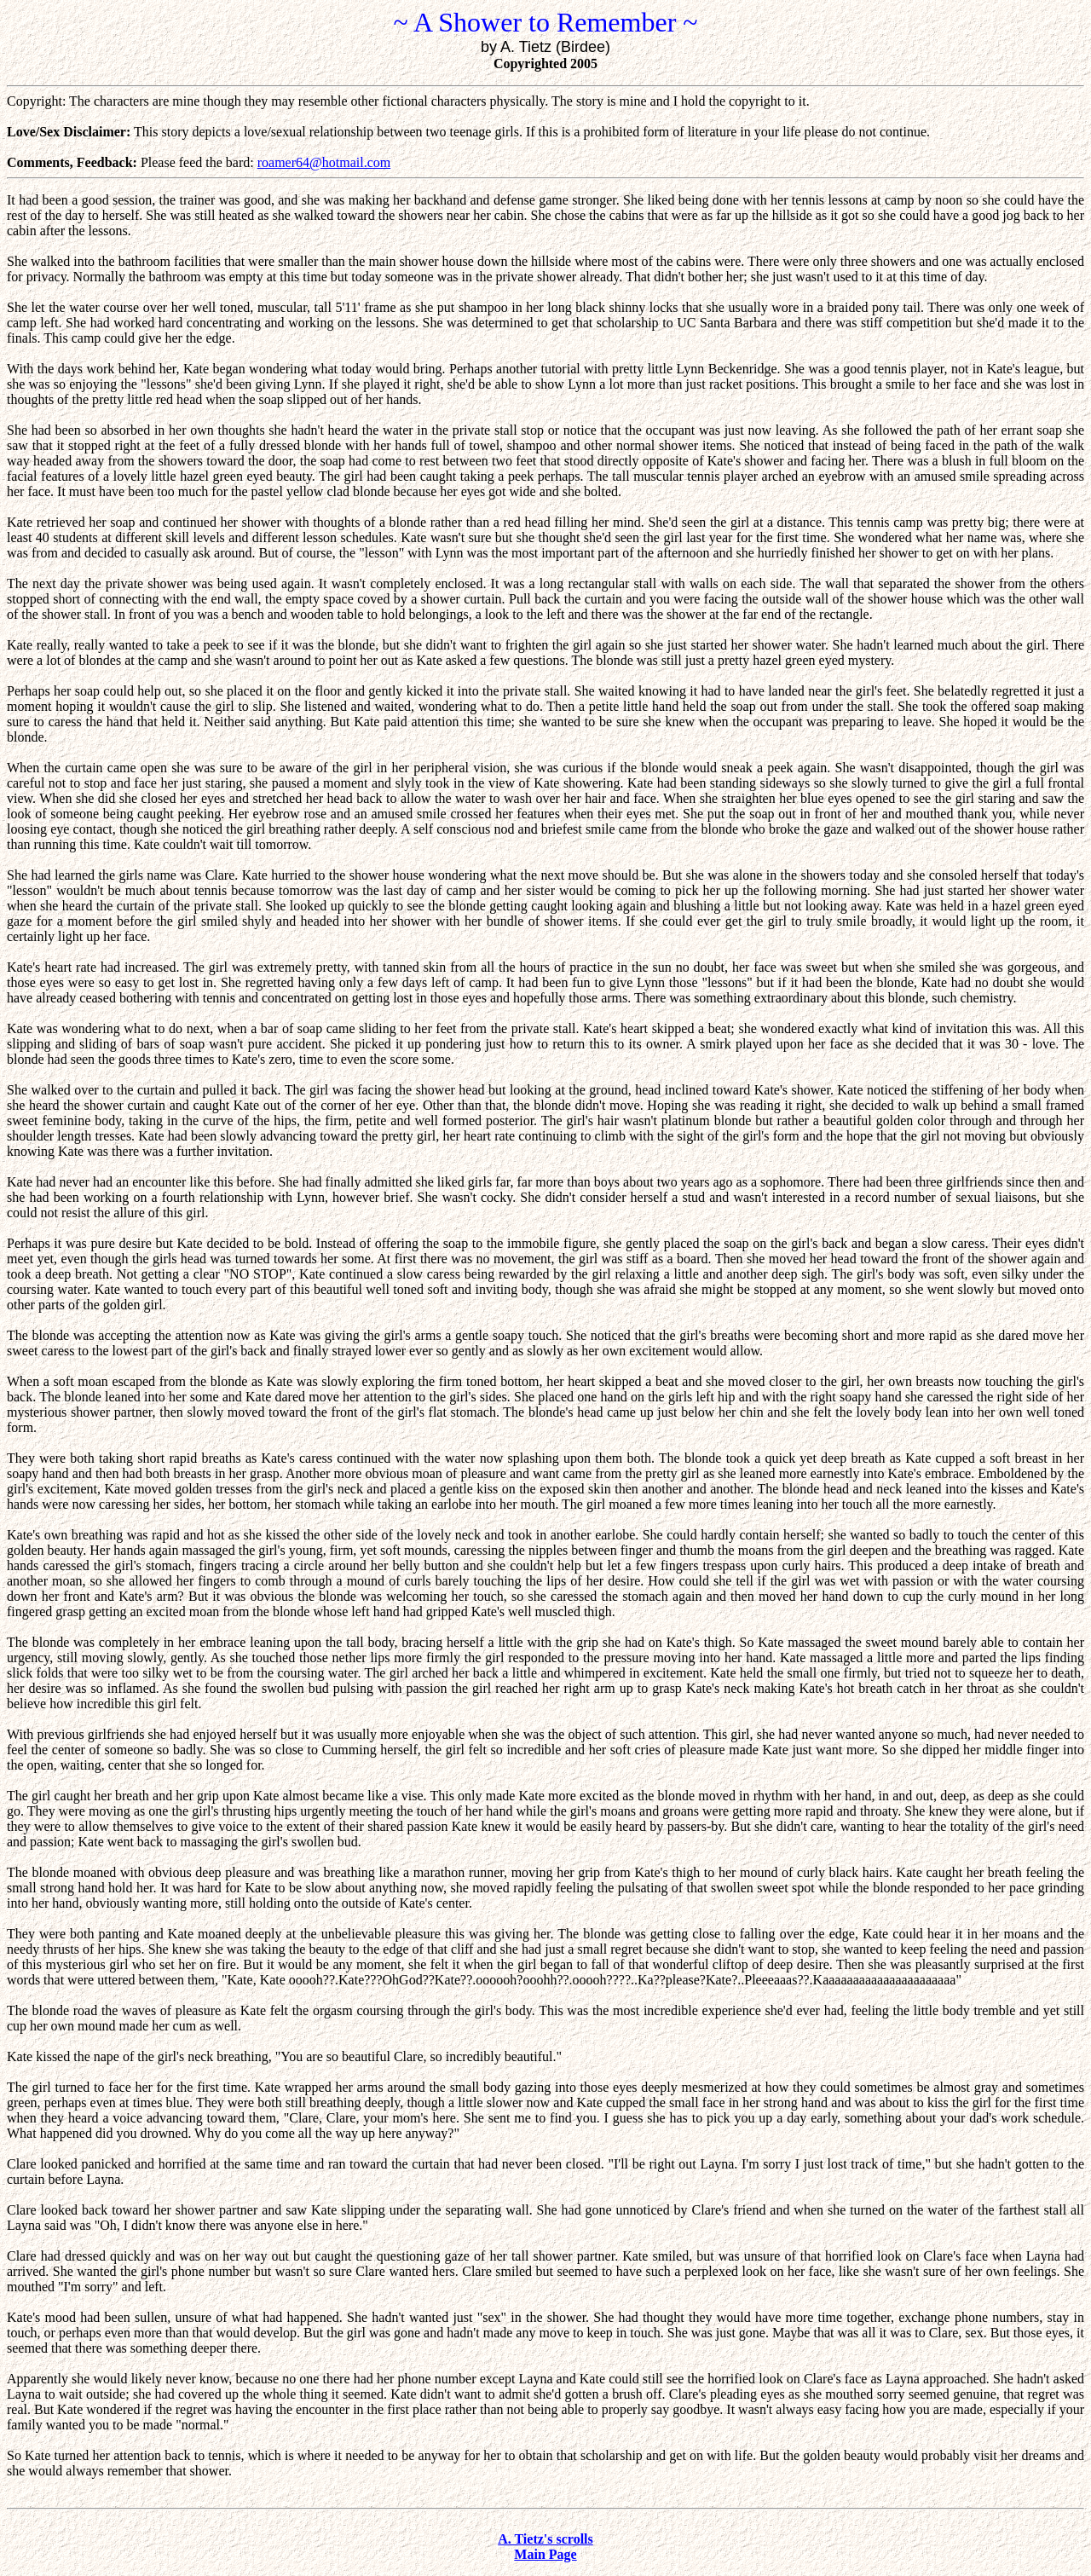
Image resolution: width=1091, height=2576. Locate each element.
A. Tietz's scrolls (545, 2539)
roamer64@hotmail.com (323, 162)
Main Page (545, 2554)
